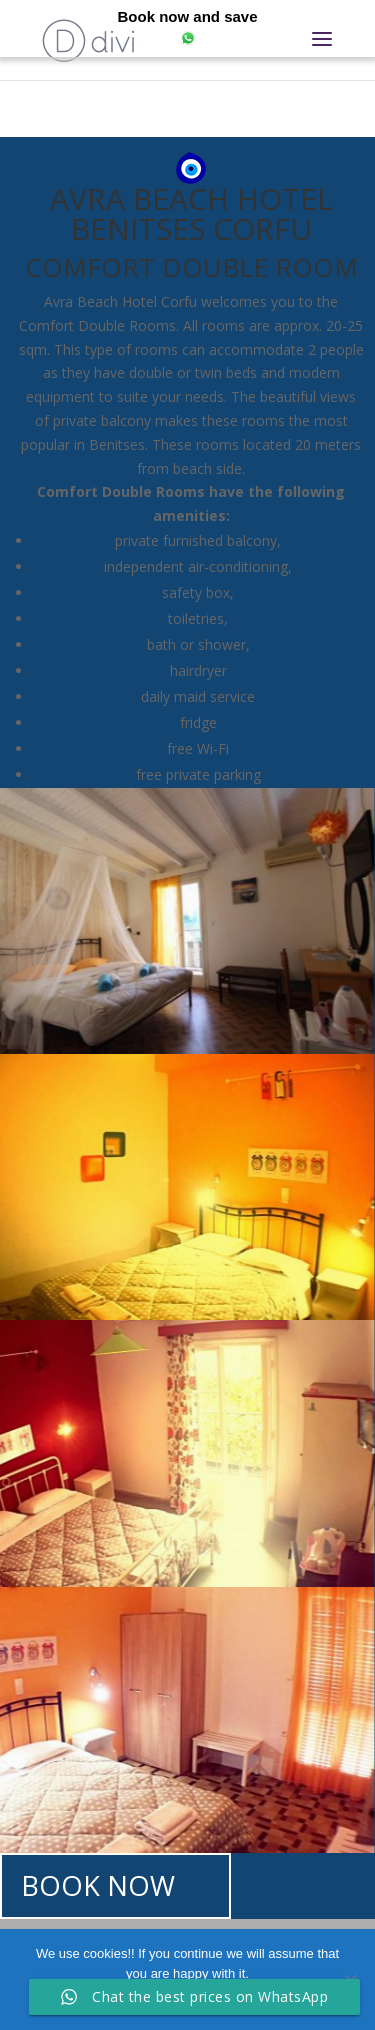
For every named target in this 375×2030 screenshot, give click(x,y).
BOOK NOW (98, 1885)
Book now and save (187, 16)
